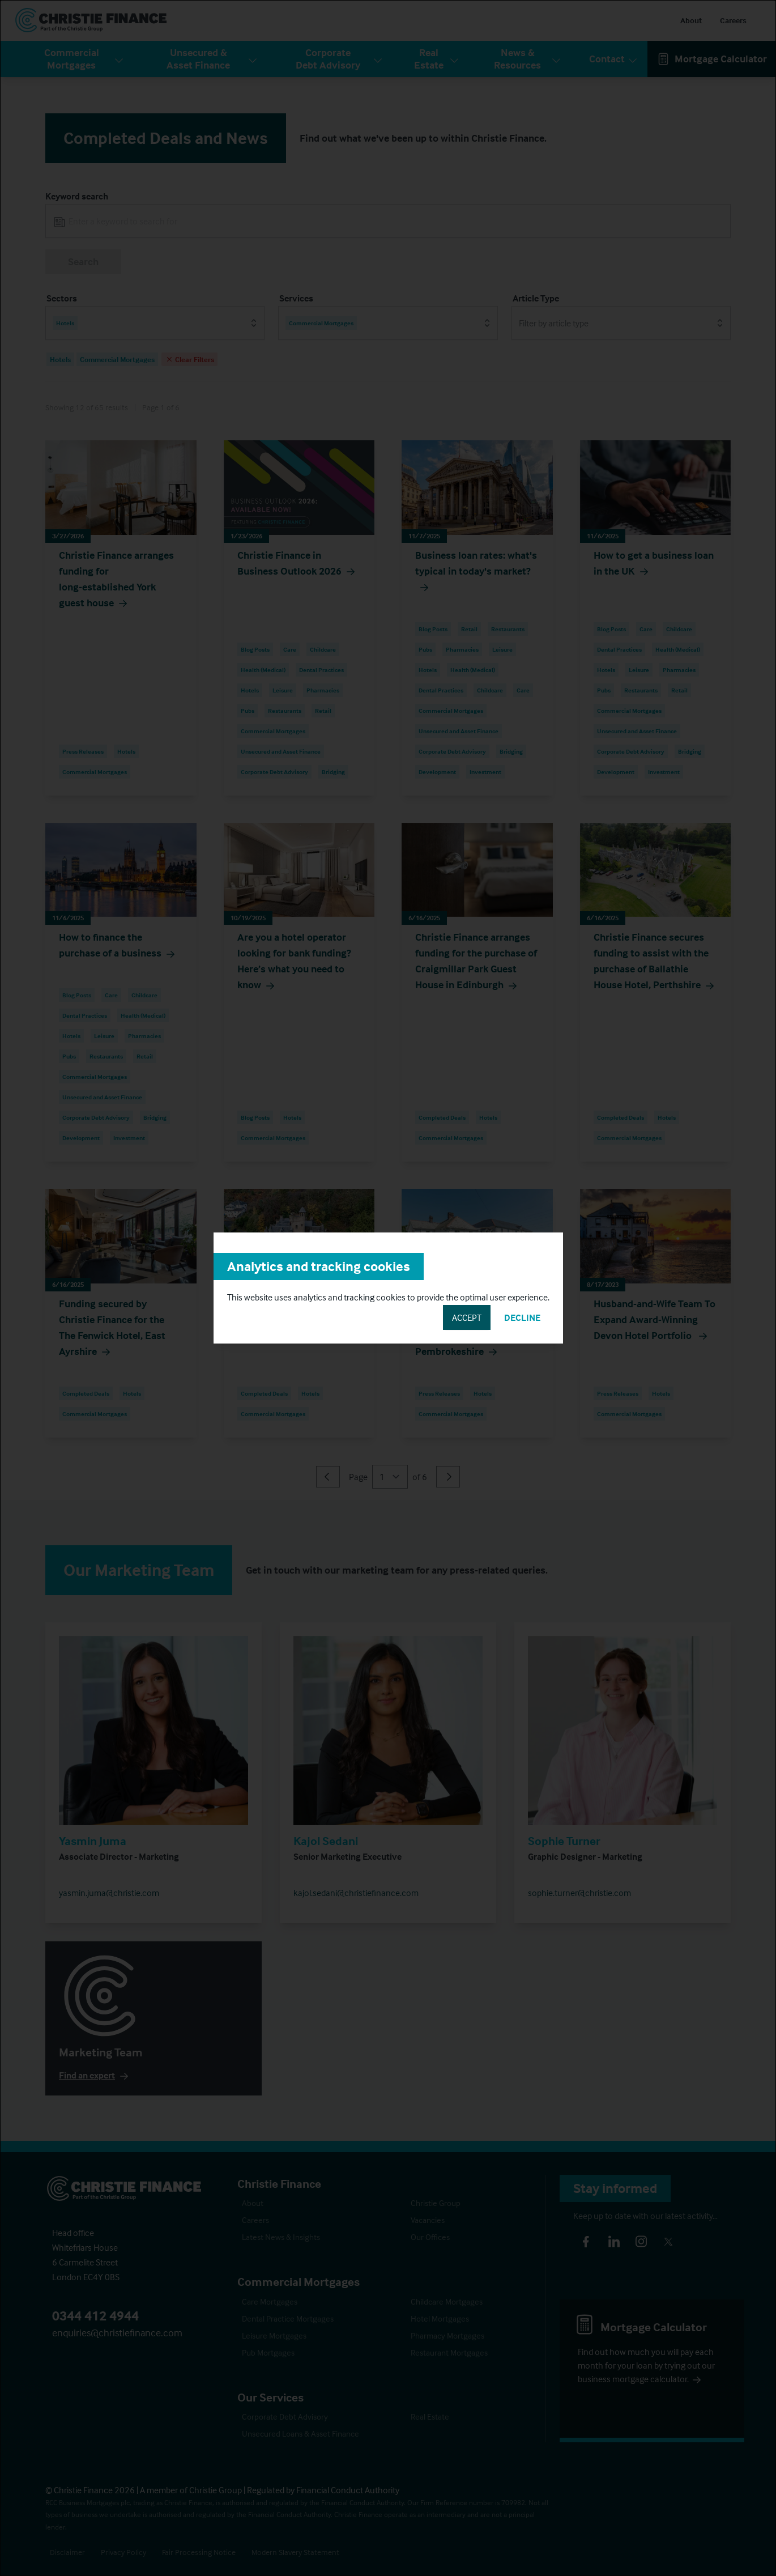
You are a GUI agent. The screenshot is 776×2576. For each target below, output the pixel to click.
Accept (466, 1317)
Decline (522, 1317)
